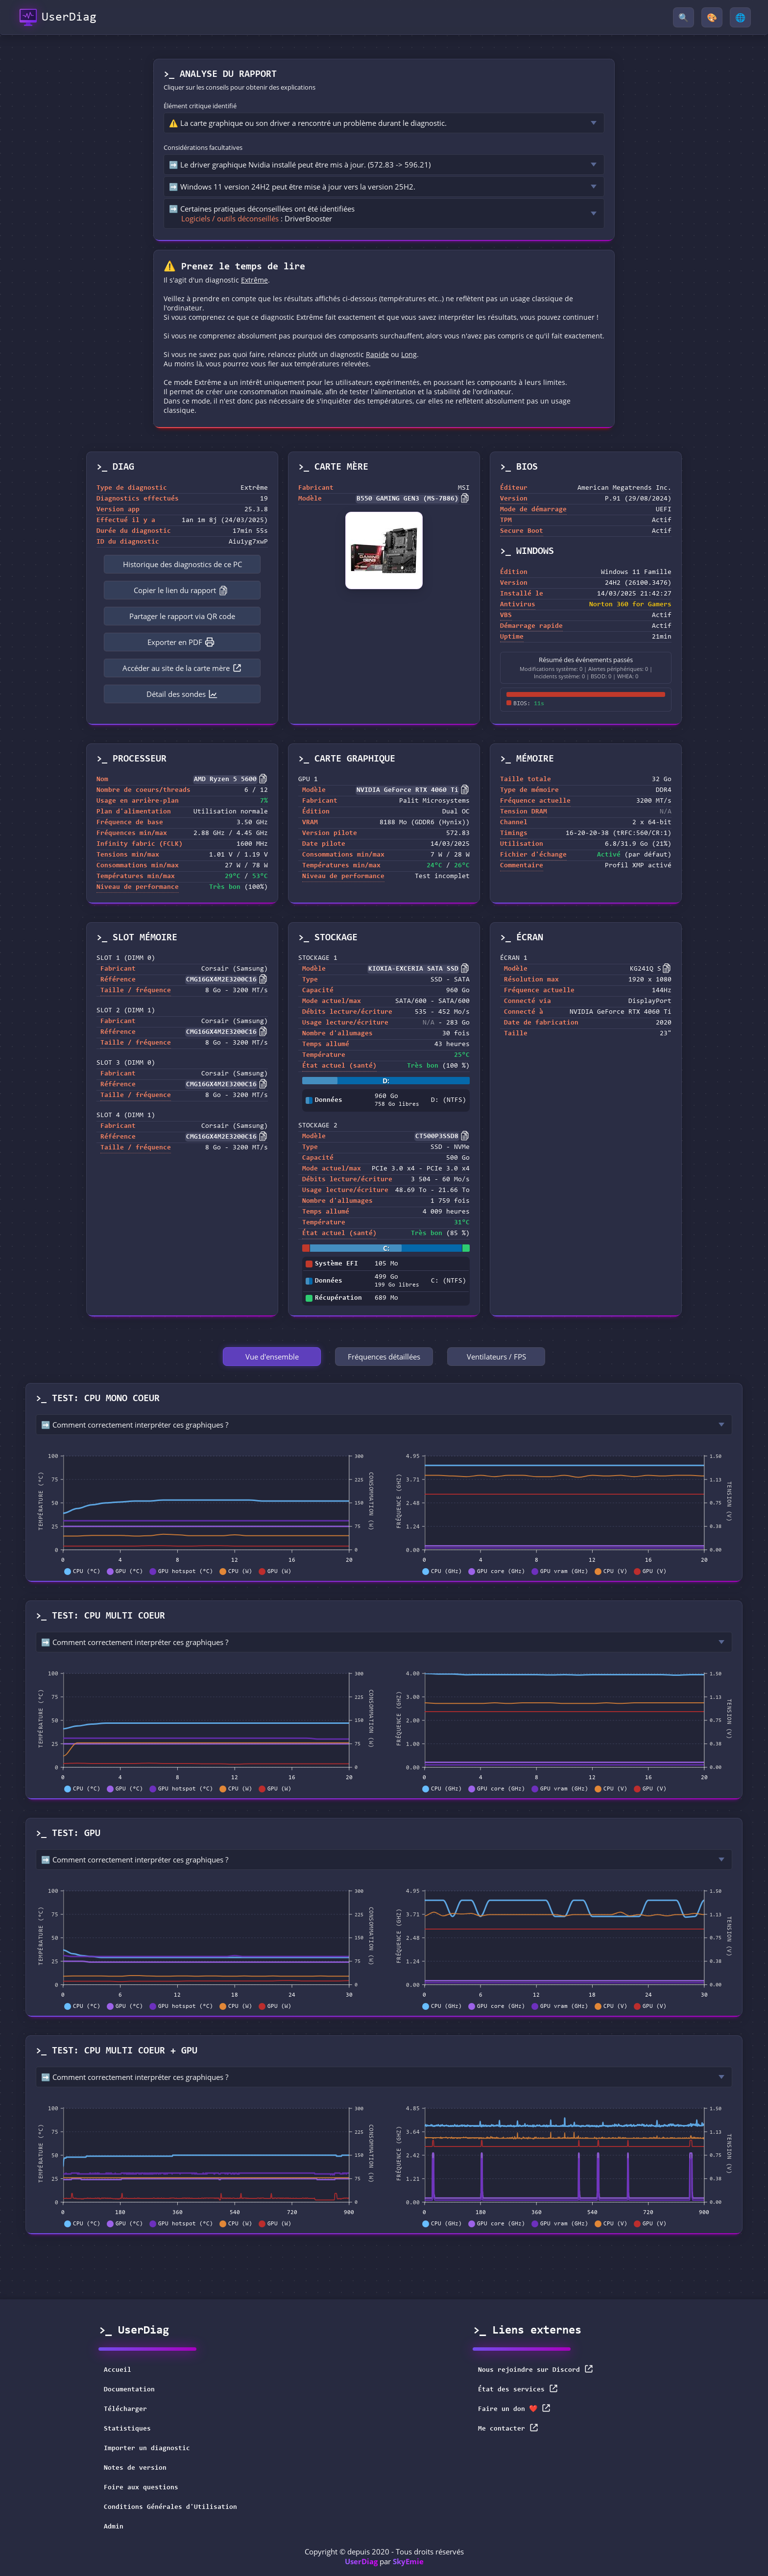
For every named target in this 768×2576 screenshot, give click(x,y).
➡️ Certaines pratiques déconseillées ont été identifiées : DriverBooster (262, 213)
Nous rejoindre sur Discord (536, 2369)
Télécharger (125, 2409)
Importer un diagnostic (147, 2448)
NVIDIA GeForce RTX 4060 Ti (407, 790)
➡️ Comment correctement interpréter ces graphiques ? (134, 1425)
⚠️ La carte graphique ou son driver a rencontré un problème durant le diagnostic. (308, 123)
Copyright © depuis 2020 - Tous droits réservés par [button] (384, 2556)
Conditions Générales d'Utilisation (170, 2507)
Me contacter (508, 2428)
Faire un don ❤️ (514, 2408)
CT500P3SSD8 (436, 1136)
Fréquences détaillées (384, 1356)
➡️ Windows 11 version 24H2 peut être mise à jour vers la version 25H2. (292, 186)
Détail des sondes (182, 694)
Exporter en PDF (181, 642)
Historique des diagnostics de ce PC (182, 564)
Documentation (129, 2389)
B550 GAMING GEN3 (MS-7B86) (407, 499)
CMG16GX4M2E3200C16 (221, 980)
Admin (113, 2527)
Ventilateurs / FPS (496, 1356)
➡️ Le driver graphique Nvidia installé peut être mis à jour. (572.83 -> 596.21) (300, 164)
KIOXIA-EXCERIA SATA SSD (413, 969)
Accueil (117, 2370)
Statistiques (127, 2429)
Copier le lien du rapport (181, 590)
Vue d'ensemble (272, 1356)
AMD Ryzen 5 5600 (225, 779)
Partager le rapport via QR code (182, 616)
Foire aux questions (141, 2487)
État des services (518, 2388)
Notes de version (135, 2468)
